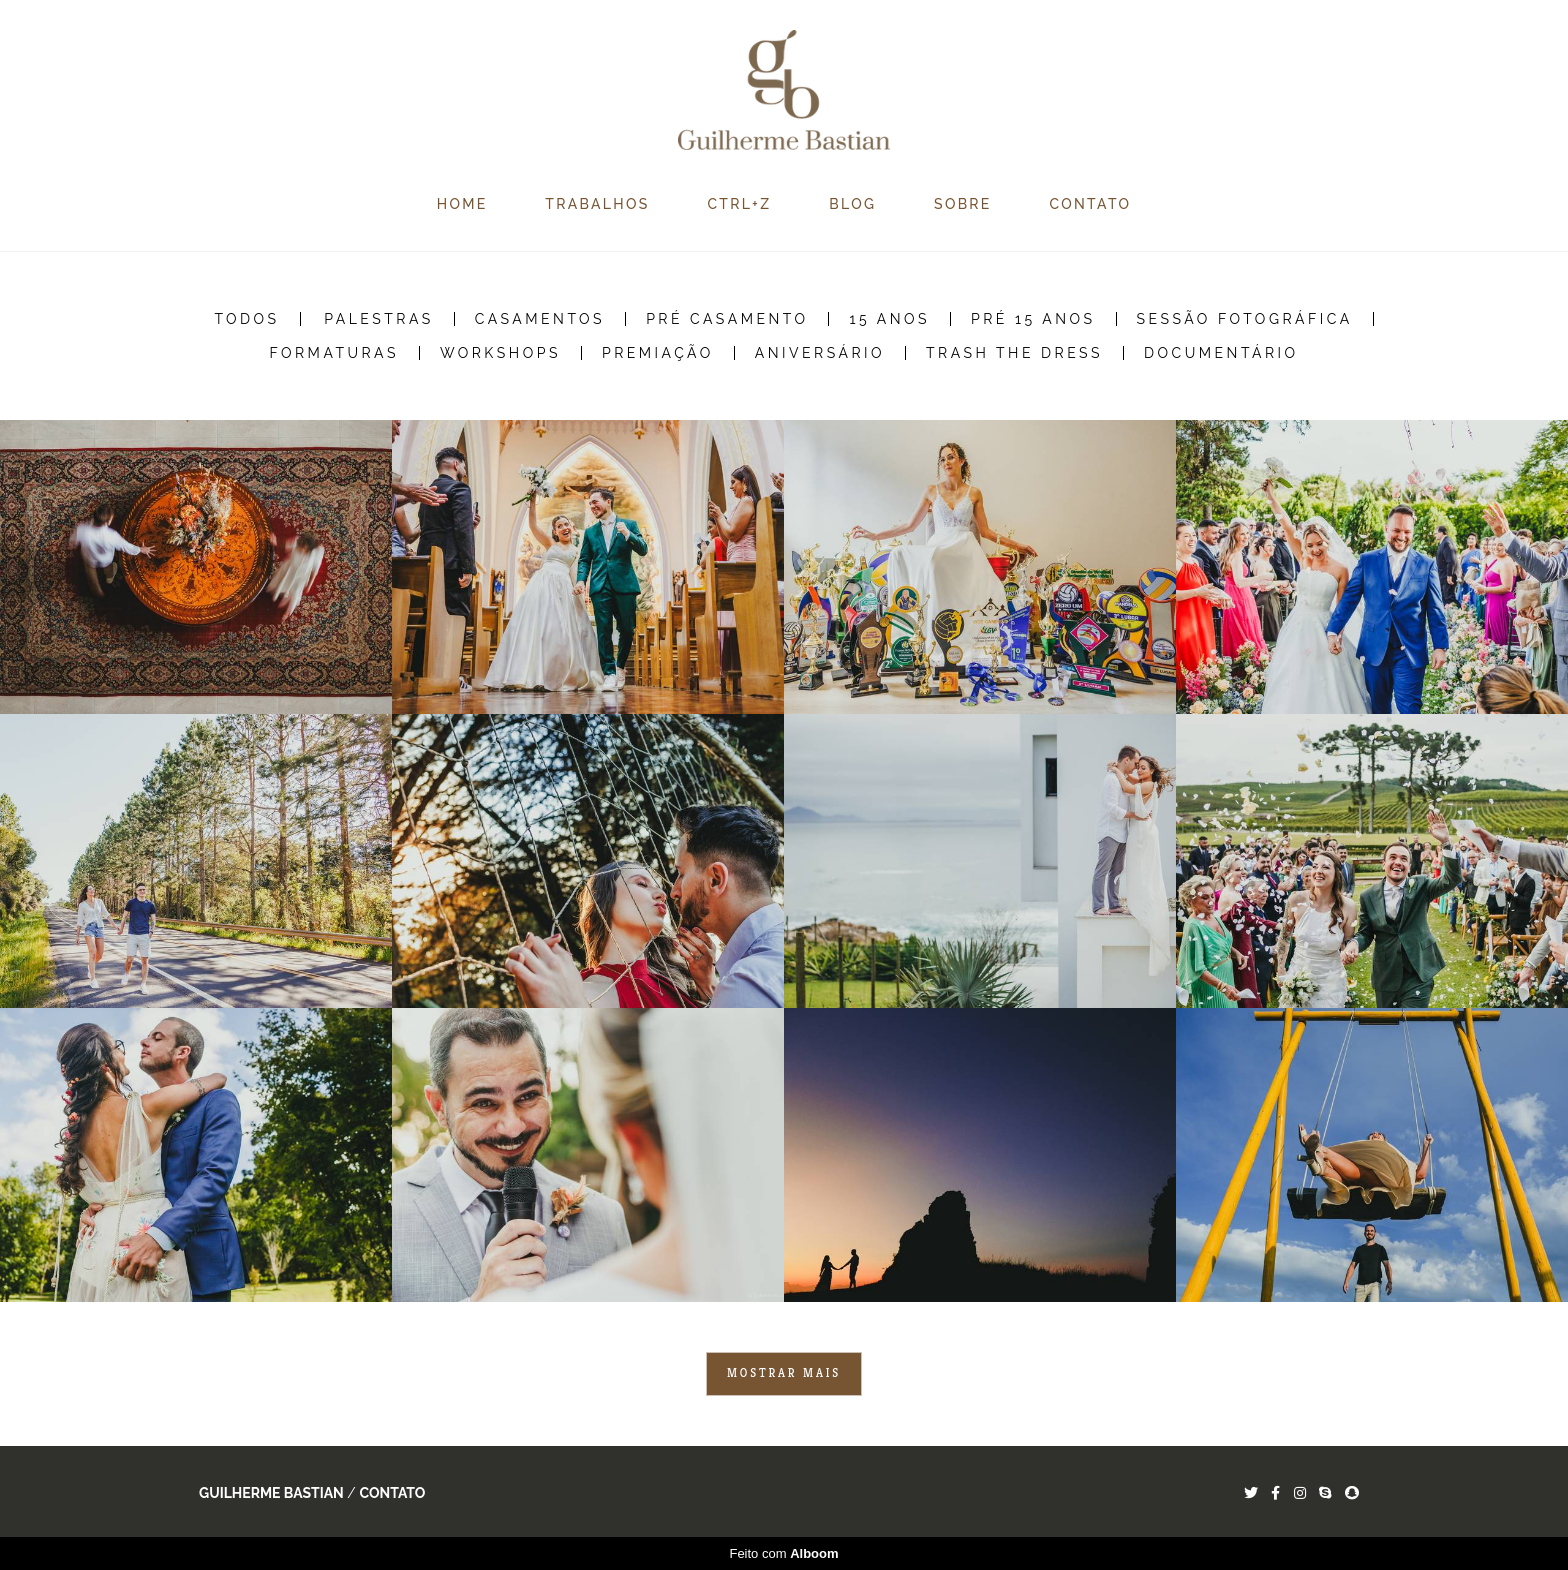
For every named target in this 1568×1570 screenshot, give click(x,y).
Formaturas (334, 353)
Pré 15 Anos (1033, 319)
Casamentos (540, 319)
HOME (462, 204)
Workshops (500, 353)
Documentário (1221, 353)
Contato (392, 1493)
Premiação (658, 353)
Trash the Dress (1014, 353)
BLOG (852, 204)
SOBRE (963, 204)
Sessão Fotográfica (1245, 319)
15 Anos (889, 319)
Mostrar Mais (784, 1373)
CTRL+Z (739, 204)
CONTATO (1091, 204)
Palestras (379, 319)
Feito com (783, 1553)
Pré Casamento (727, 319)
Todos (246, 319)
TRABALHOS (597, 204)
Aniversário (820, 353)
